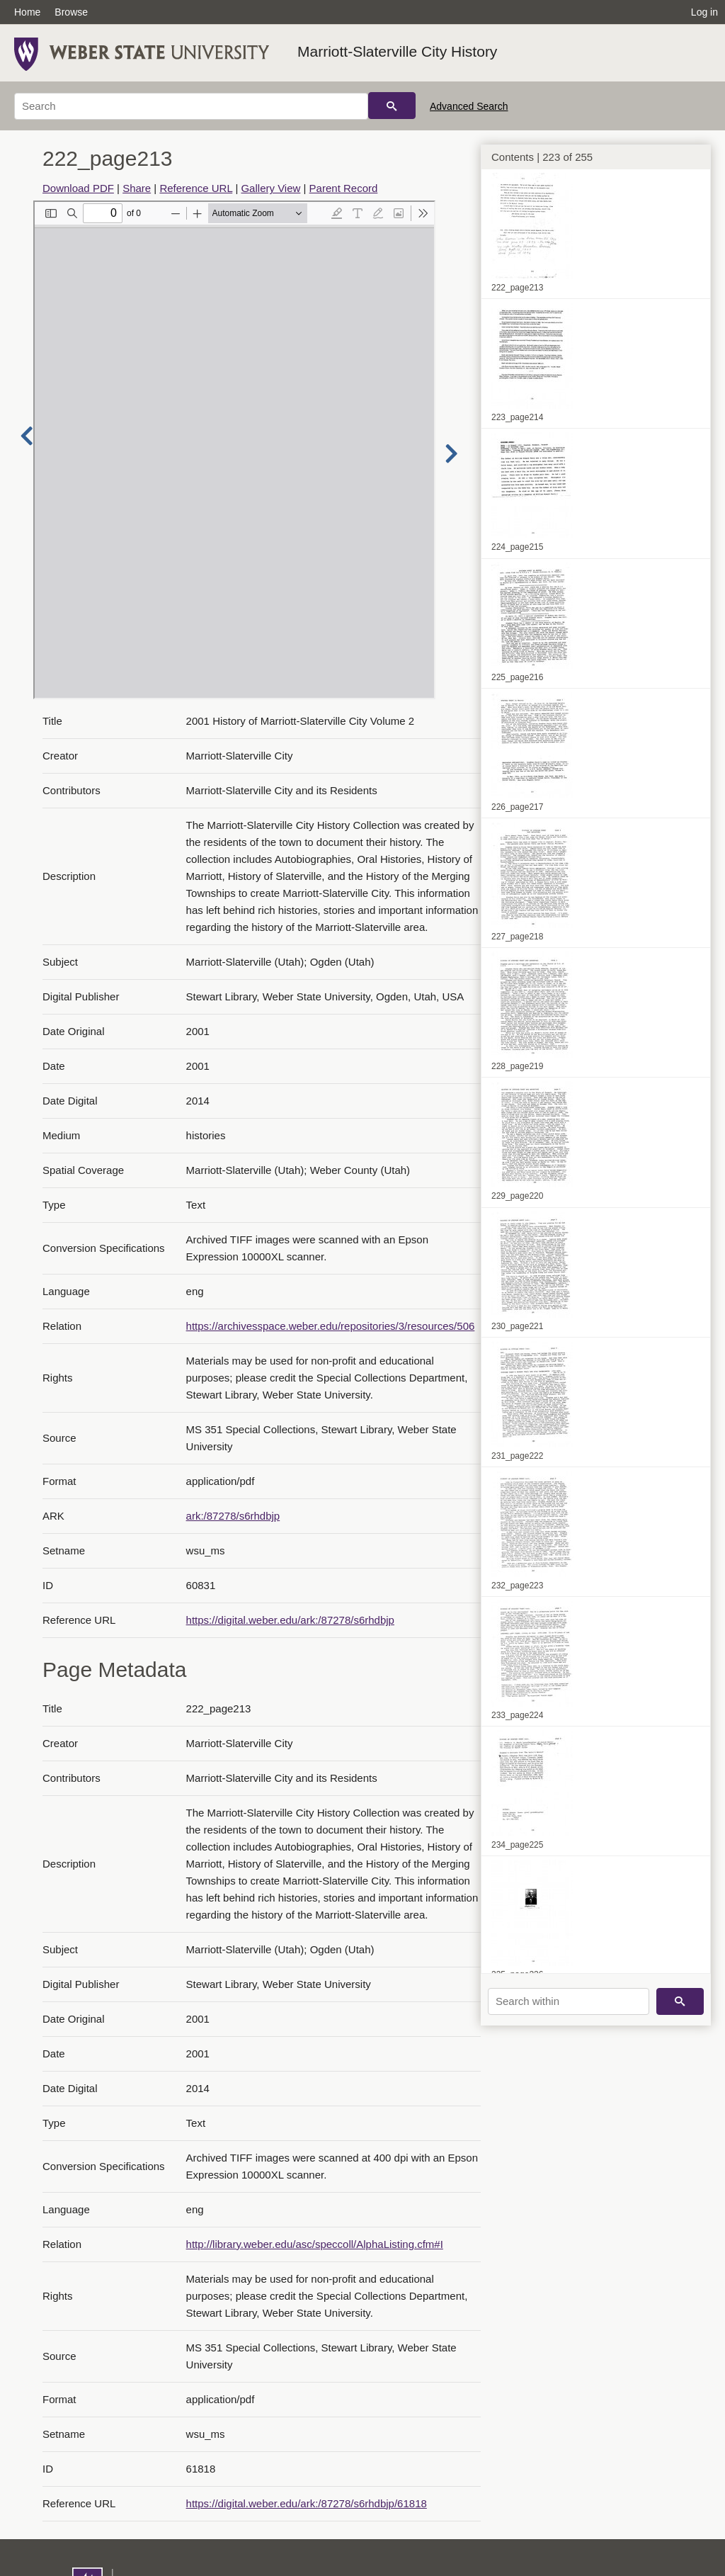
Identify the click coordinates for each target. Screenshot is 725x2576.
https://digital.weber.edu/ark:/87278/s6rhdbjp (290, 1620)
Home (27, 12)
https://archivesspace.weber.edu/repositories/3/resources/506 (330, 1326)
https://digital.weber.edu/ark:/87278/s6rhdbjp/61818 (306, 2503)
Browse (71, 12)
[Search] (191, 106)
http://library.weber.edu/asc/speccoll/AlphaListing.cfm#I (314, 2244)
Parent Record (343, 188)
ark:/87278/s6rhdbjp (233, 1516)
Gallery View (270, 188)
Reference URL (195, 188)
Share (136, 188)
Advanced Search (469, 106)
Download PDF (78, 188)
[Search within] (568, 2001)
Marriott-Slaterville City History (397, 51)
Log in (704, 12)
